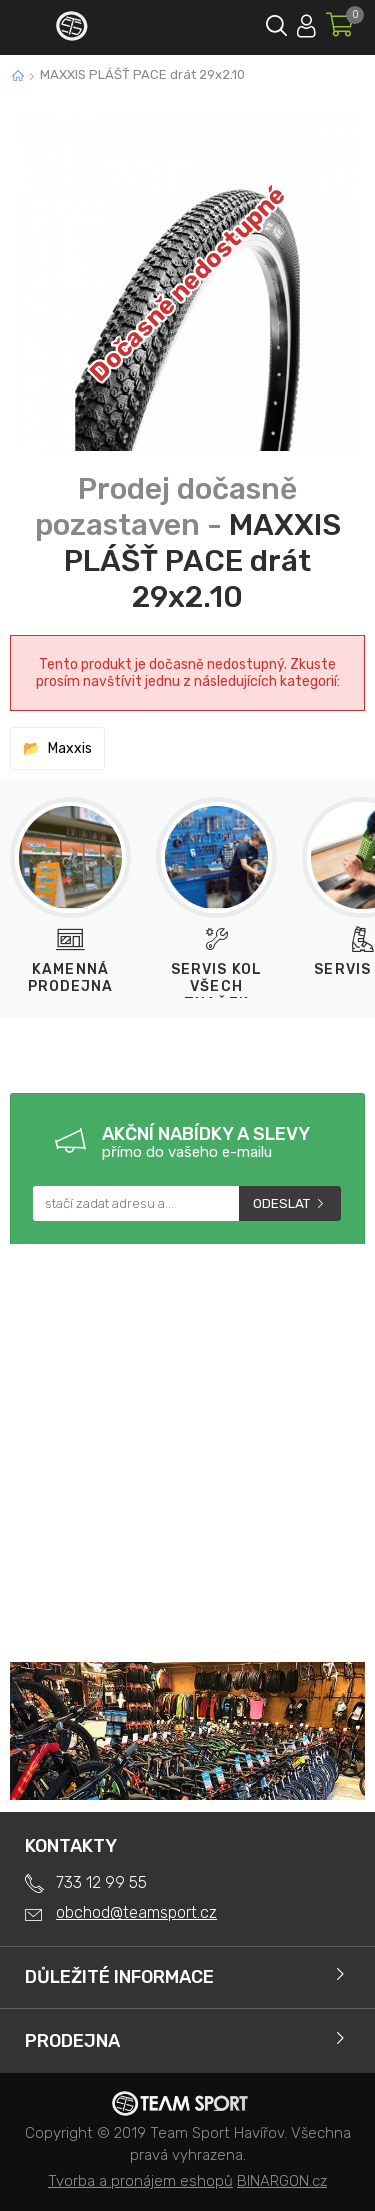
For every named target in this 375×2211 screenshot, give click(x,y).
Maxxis (70, 748)
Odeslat (281, 1203)
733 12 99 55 (101, 1882)
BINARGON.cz (282, 2181)
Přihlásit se (306, 22)
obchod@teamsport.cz (136, 1912)
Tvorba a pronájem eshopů (140, 2181)
